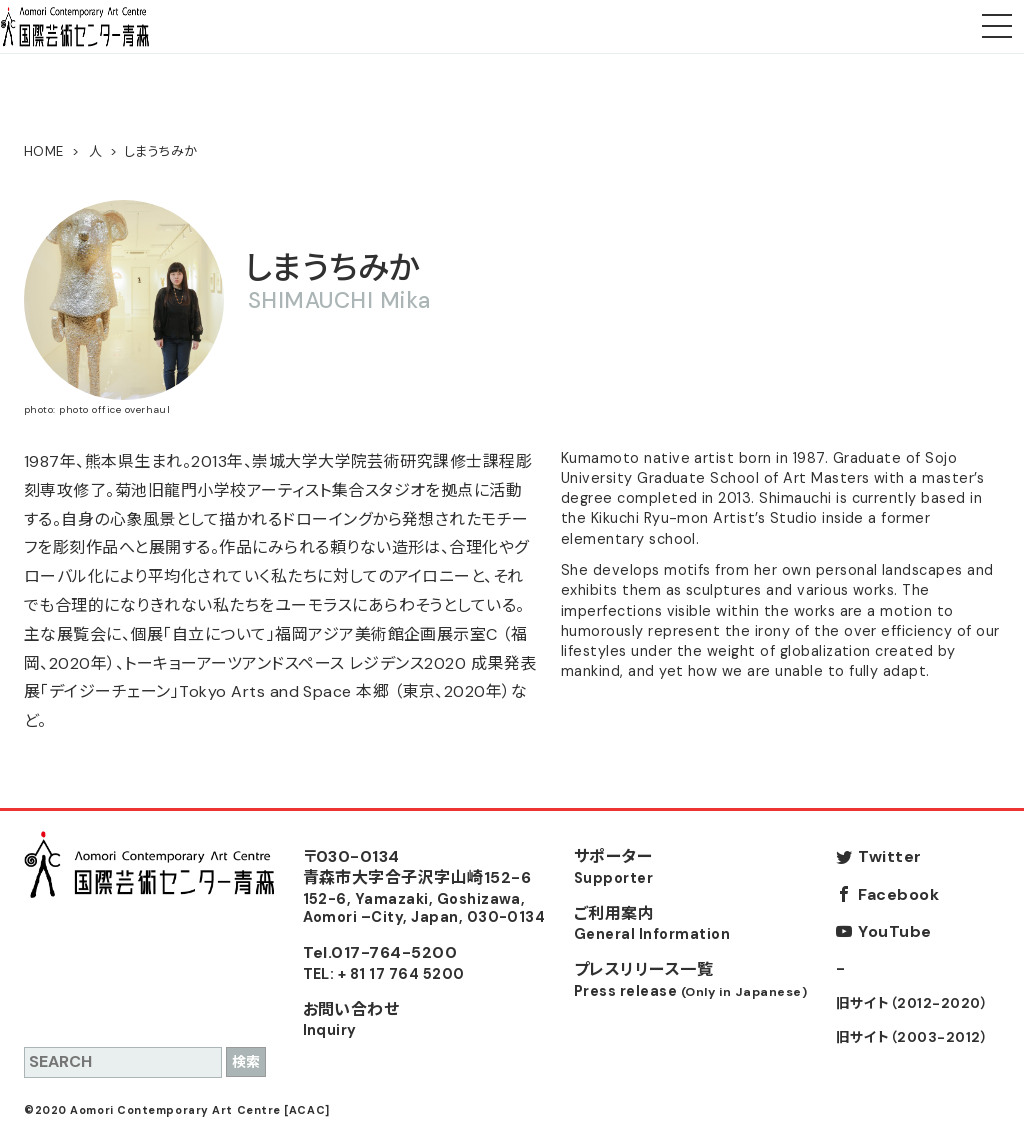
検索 (246, 1062)
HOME (44, 151)
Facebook (898, 894)
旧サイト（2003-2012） (912, 1037)
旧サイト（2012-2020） (912, 1003)
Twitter (889, 856)
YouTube (894, 931)
